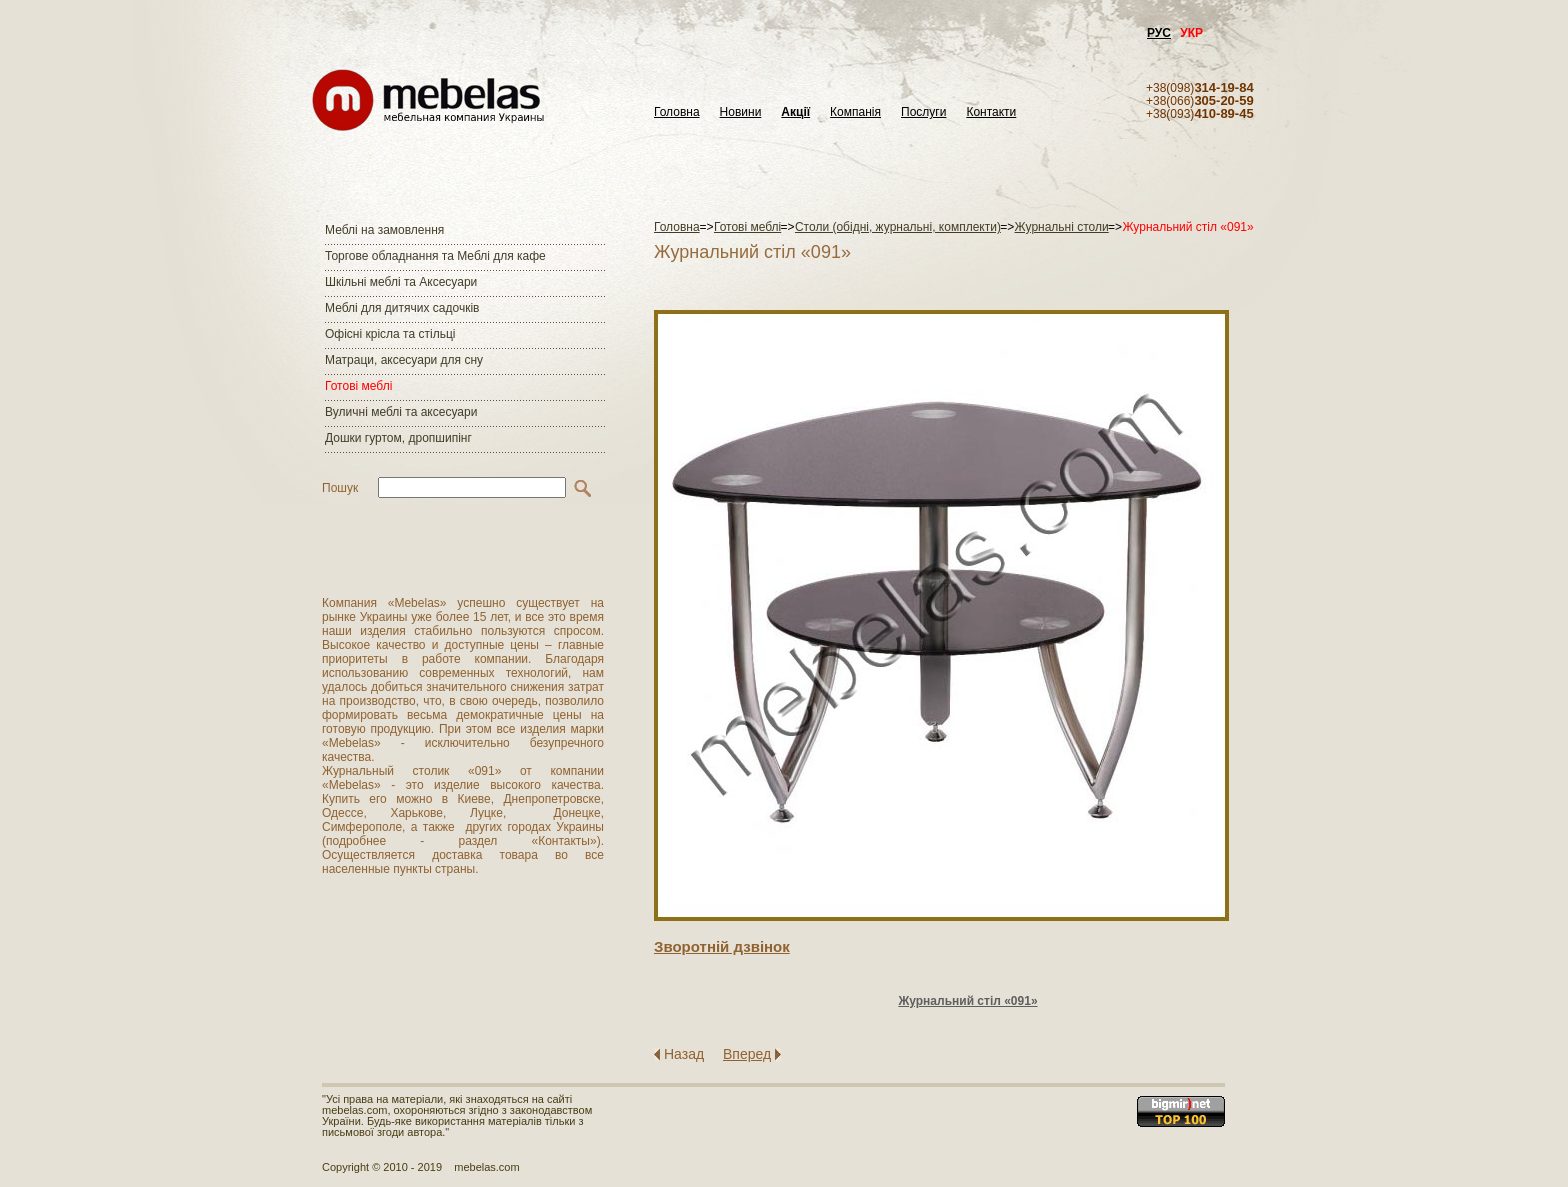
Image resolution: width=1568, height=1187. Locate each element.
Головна (677, 112)
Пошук (340, 488)
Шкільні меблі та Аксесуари (401, 282)
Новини (741, 112)
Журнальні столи (1062, 227)
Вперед (747, 1054)
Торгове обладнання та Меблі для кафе (435, 256)
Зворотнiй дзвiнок (722, 946)
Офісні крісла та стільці (390, 334)
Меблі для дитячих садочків (402, 308)
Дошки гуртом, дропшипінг (398, 438)
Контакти (991, 112)
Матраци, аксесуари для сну (404, 360)
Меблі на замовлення (384, 230)
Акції (795, 112)
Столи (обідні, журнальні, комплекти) (898, 227)
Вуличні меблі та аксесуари (401, 412)
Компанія (855, 112)
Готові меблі (358, 386)
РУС (1159, 33)
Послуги (923, 112)
